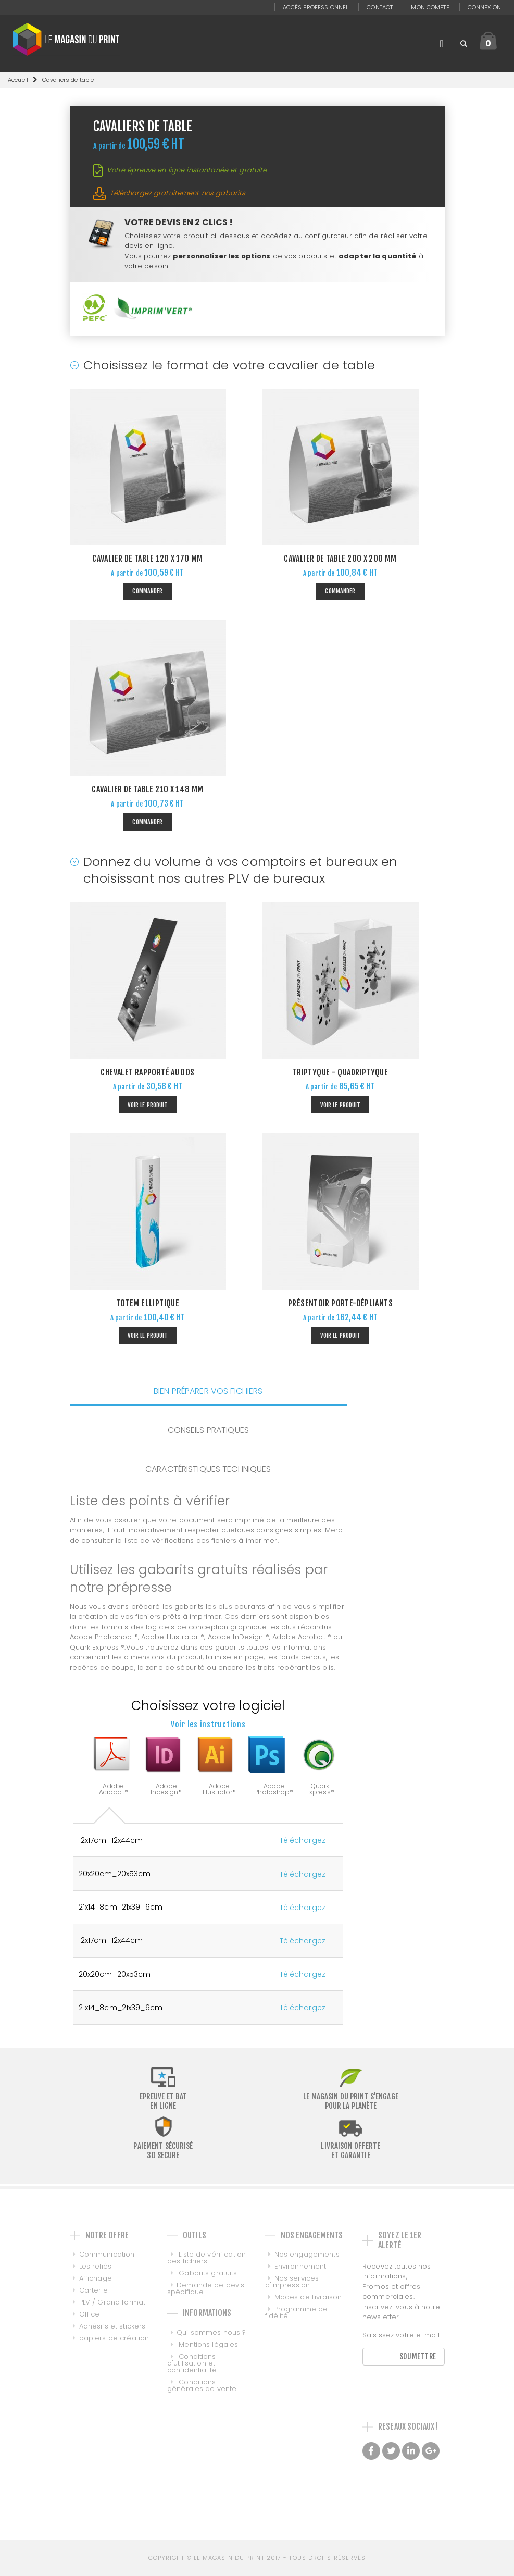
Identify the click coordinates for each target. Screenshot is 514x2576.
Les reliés (95, 2266)
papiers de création (114, 2338)
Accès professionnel (315, 7)
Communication (107, 2254)
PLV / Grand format (112, 2302)
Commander (147, 591)
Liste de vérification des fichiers (206, 2257)
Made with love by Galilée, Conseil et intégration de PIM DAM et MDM (402, 2488)
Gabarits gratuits (207, 2273)
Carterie (93, 2290)
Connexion (484, 7)
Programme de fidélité (296, 2312)
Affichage (95, 2278)
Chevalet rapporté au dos (147, 1072)
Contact (380, 7)
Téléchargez (302, 1840)
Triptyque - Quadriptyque (340, 1072)
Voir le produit (148, 1105)
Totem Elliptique (147, 1303)
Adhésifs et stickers (112, 2326)
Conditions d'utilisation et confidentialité (192, 2363)
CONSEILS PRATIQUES (208, 1430)
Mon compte (430, 7)
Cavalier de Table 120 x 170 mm (147, 558)
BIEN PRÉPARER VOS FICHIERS (208, 1390)
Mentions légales (207, 2344)
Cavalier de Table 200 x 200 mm (340, 558)
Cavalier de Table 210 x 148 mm (147, 789)
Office (89, 2314)
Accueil (18, 80)
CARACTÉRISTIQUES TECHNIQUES (208, 1469)
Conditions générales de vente (201, 2385)
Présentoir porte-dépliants (340, 1303)
